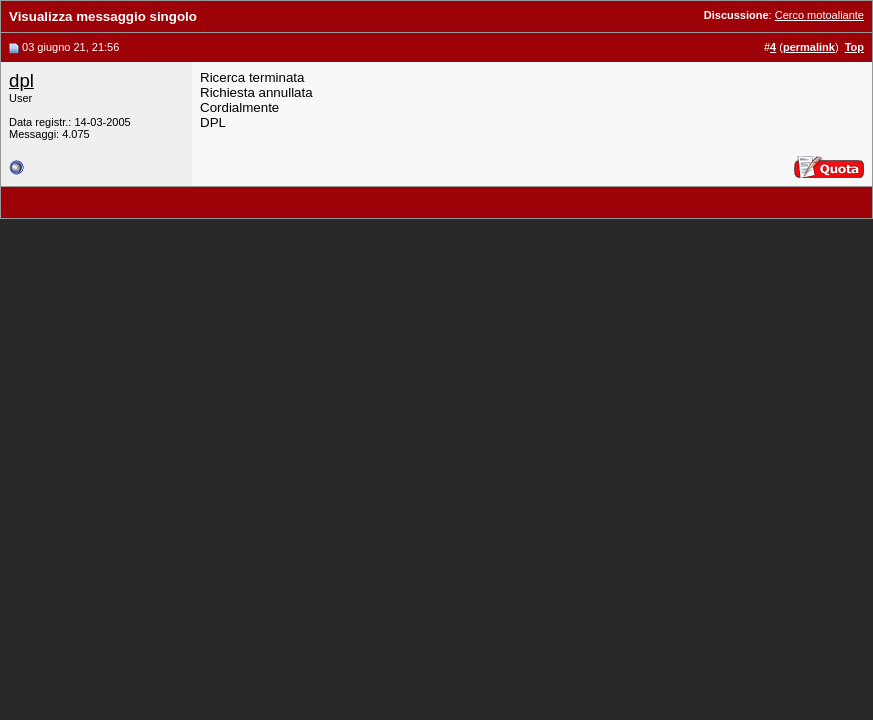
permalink (809, 47)
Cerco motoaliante (819, 15)
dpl (21, 80)
